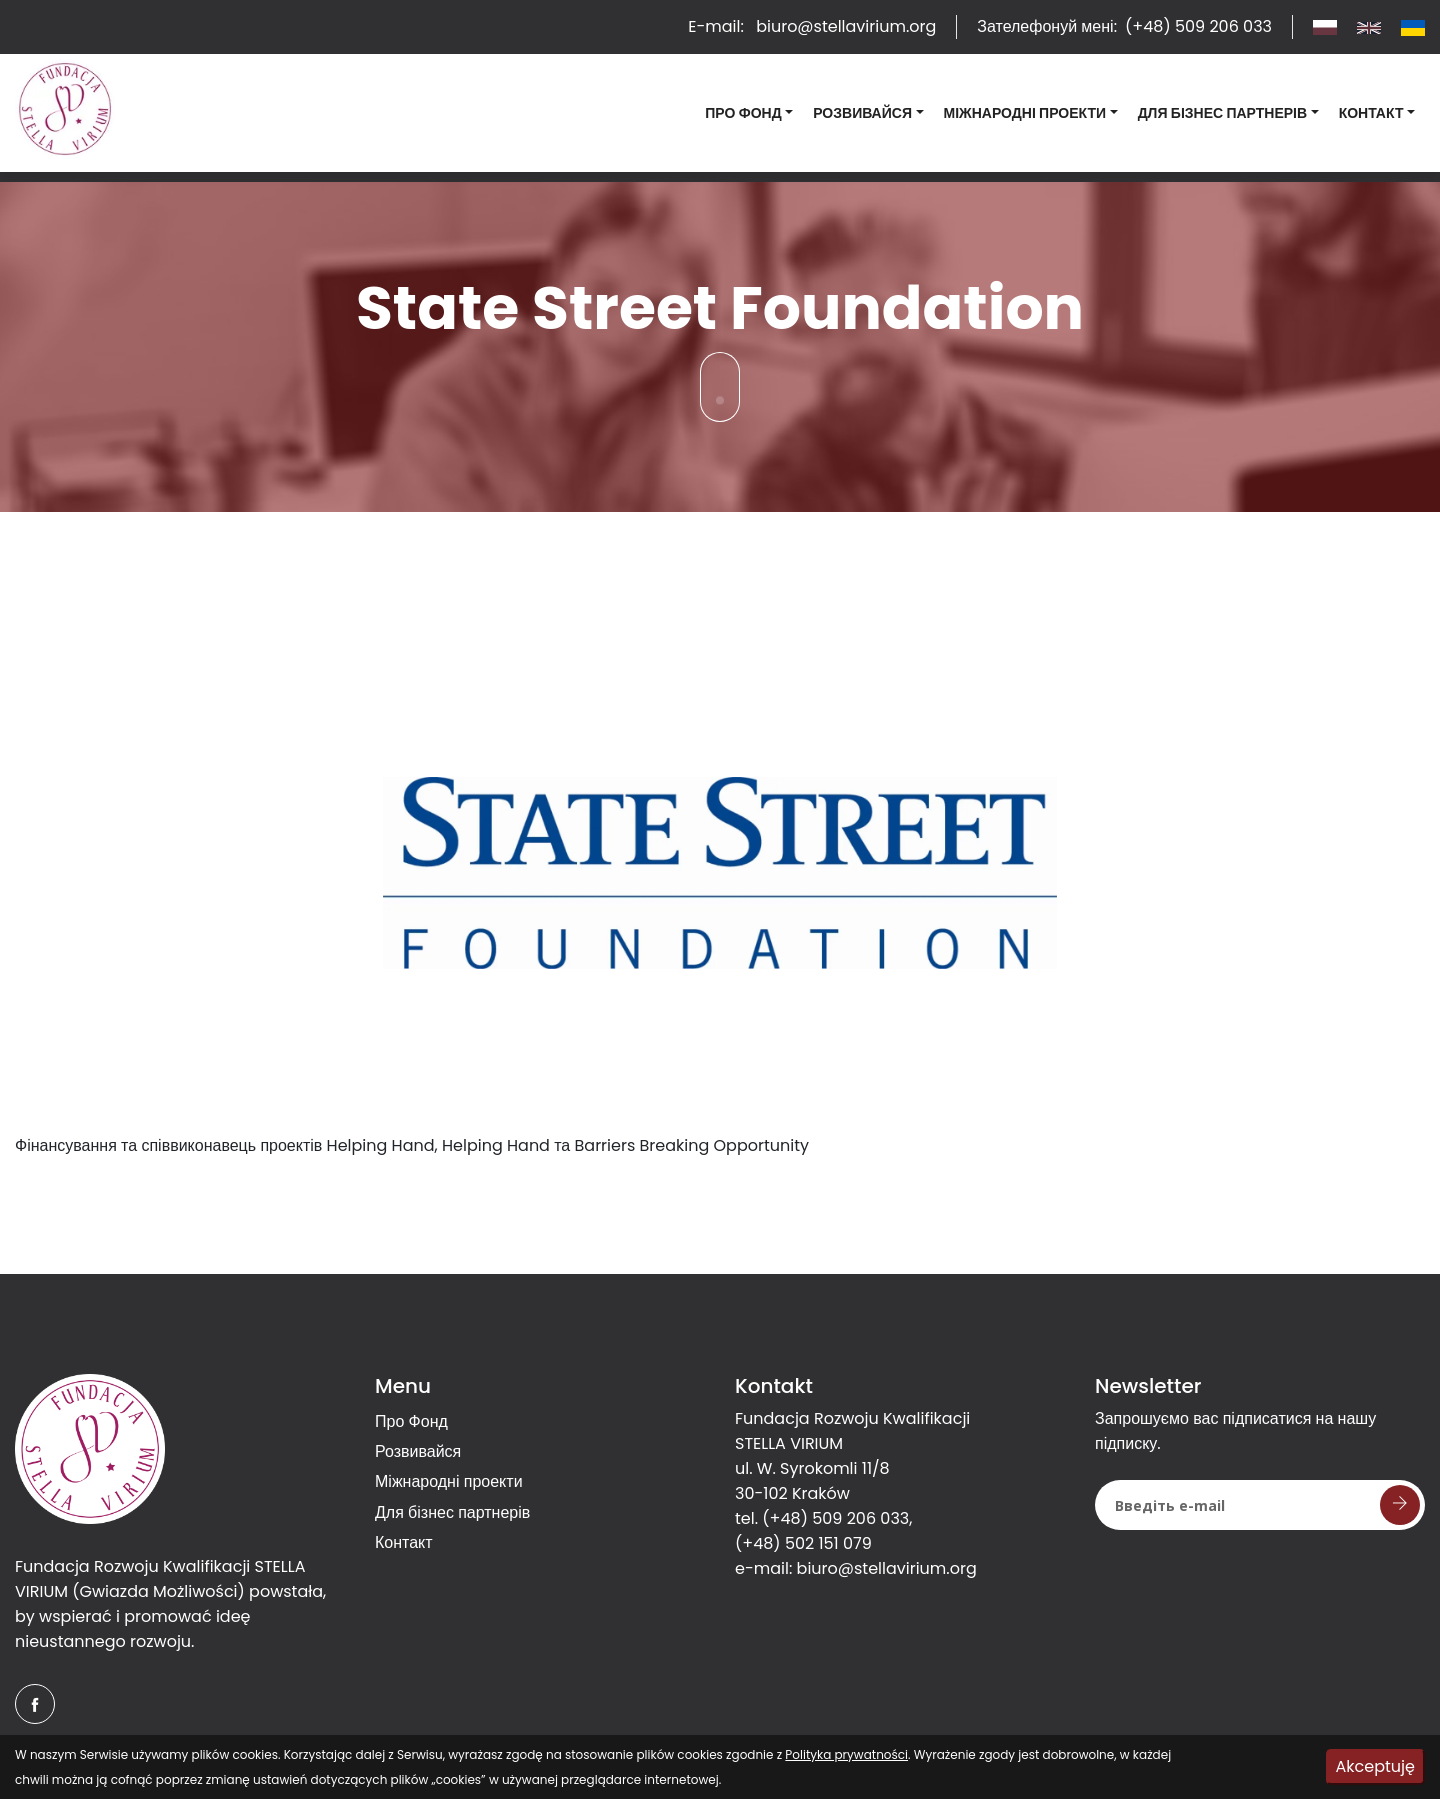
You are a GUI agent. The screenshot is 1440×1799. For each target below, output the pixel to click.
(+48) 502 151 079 (803, 1543)
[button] (749, 113)
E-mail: (812, 26)
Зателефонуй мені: (1124, 26)
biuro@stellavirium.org (887, 1568)
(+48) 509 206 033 (835, 1518)
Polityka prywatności (846, 1754)
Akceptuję (1375, 1766)
